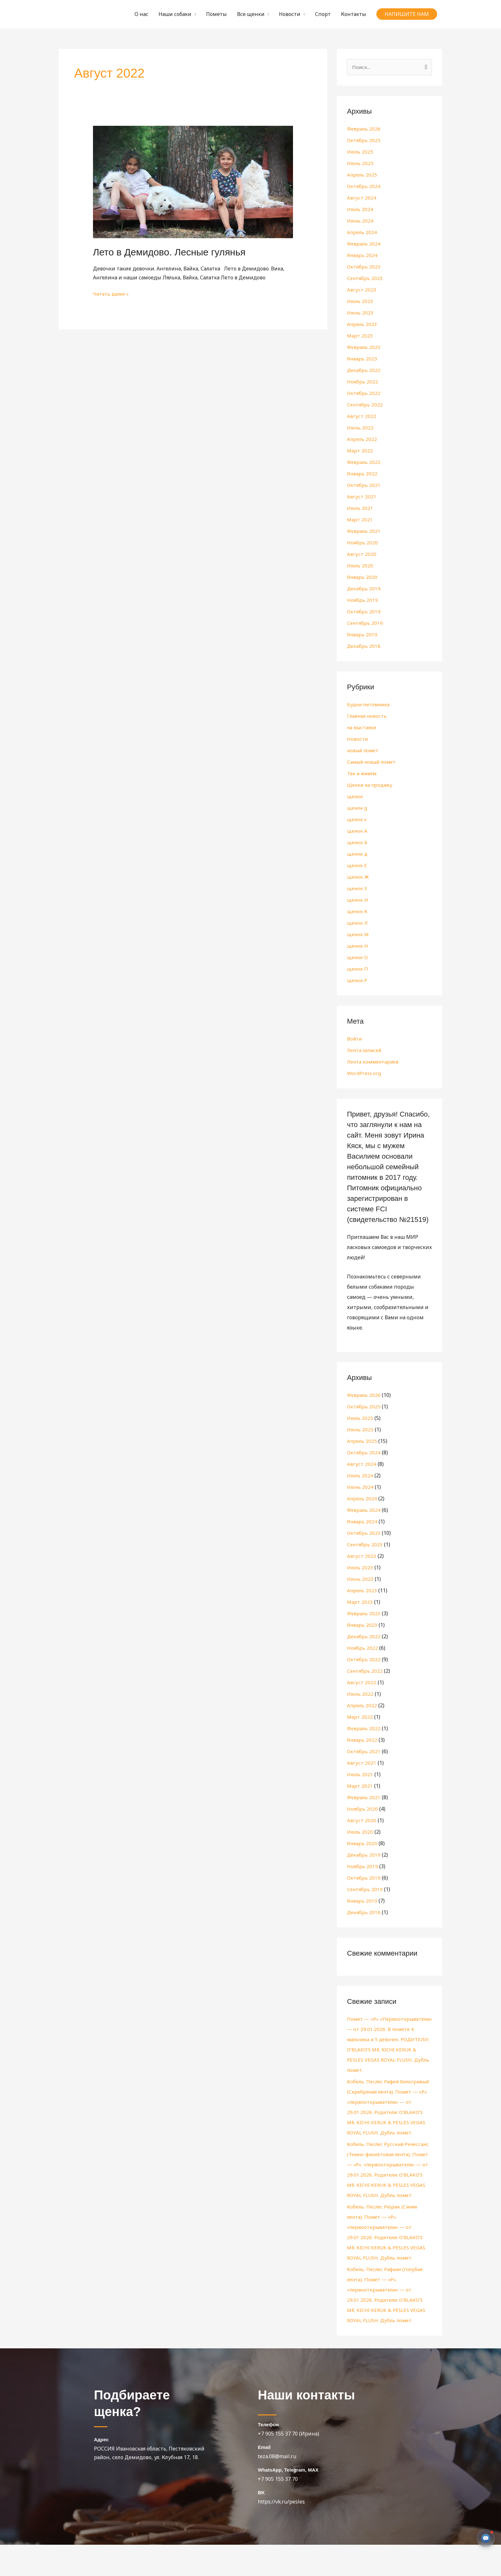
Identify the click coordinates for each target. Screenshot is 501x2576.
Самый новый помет (373, 762)
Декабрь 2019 (364, 589)
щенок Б (357, 842)
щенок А (357, 831)
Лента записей (366, 1050)
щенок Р (357, 980)
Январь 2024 (362, 255)
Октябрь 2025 (364, 140)
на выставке (362, 727)
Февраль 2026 (364, 129)
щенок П (358, 969)
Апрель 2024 (362, 232)
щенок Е (357, 865)
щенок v (357, 819)
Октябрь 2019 (364, 612)
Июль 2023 (360, 301)
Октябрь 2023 (364, 267)
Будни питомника (370, 704)
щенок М (358, 934)
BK (261, 2524)
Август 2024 (361, 198)
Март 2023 (360, 336)
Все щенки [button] (251, 14)
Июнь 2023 (360, 313)
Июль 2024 (360, 209)
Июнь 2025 (360, 163)
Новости (357, 739)
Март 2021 (360, 520)
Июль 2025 (360, 152)
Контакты (353, 14)
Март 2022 (360, 451)
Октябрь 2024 (364, 186)
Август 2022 (361, 416)
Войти (355, 1039)
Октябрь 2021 (364, 485)
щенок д (358, 854)
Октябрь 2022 (364, 393)
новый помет (364, 750)
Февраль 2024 (364, 244)
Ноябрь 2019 (362, 600)
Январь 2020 (362, 577)
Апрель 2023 (362, 324)
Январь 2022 (362, 474)
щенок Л (358, 923)
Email (264, 2478)
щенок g (357, 808)
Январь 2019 (362, 635)
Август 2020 (361, 554)
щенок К (358, 911)
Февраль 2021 (364, 531)
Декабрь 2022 (364, 370)
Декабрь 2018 (364, 646)
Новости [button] (289, 14)
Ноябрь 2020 (362, 543)
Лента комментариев (374, 1062)
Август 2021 (361, 497)
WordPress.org (364, 1073)
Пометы (216, 14)
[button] (406, 14)
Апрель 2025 (362, 175)
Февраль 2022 (364, 462)
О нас (141, 14)
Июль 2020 (360, 566)
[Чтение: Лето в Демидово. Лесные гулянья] (193, 181)
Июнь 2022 (360, 428)
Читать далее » (112, 293)
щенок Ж (358, 877)
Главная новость (367, 716)
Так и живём (363, 773)
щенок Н (358, 946)
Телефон (268, 2456)
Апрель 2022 (362, 439)
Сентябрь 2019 (365, 623)
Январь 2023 (362, 359)
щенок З (357, 888)
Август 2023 (361, 290)
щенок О (358, 957)
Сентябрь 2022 (365, 405)
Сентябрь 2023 (365, 278)
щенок (355, 796)
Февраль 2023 (364, 347)
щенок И (358, 900)
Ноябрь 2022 (362, 382)
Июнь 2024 (360, 221)
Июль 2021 (360, 508)
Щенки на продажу (372, 785)
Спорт (323, 14)
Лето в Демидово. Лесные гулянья (169, 252)
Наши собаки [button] (174, 14)
